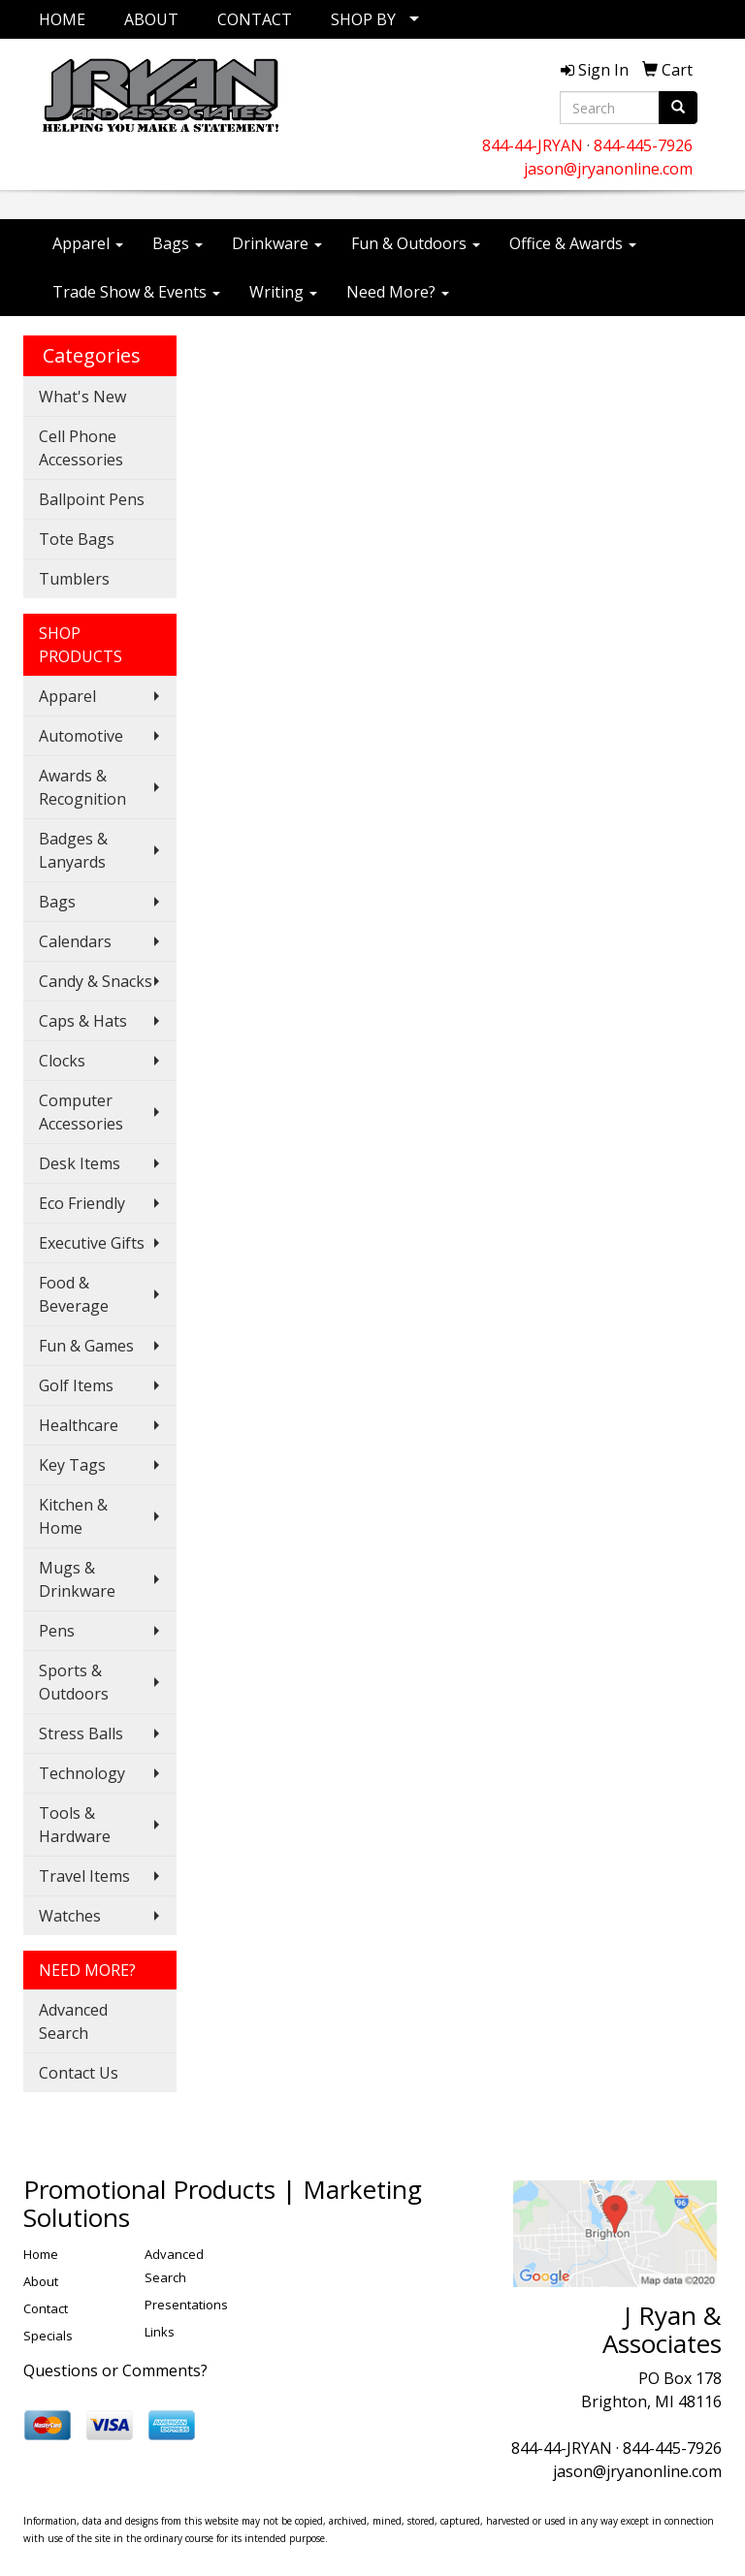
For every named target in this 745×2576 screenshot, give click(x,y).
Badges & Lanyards (73, 850)
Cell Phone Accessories (81, 448)
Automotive (81, 736)
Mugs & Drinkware (77, 1579)
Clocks (62, 1060)
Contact (45, 2308)
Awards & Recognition (82, 787)
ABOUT (151, 19)
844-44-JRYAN (532, 145)
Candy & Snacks (95, 981)
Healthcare (78, 1425)
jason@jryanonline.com (608, 168)
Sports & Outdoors (74, 1682)
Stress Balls (81, 1733)
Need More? (397, 291)
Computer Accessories (81, 1112)
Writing (283, 291)
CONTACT (254, 19)
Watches (70, 1915)
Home (40, 2254)
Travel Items (84, 1876)
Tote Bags (76, 539)
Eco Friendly (82, 1203)
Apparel (87, 243)
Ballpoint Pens (92, 499)
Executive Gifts (92, 1243)
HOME (62, 19)
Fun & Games (86, 1345)
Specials (48, 2335)
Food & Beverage (74, 1294)
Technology (82, 1773)
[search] (678, 107)
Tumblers (74, 578)
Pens (57, 1630)
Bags (177, 243)
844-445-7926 (643, 145)
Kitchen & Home (73, 1516)
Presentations (186, 2304)
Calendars (75, 941)
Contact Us (78, 2072)
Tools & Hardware (75, 1824)
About (40, 2281)
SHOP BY (363, 19)
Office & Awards (572, 243)
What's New (82, 396)
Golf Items (76, 1385)
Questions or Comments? (115, 2370)
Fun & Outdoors (415, 243)
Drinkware (277, 243)
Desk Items (79, 1163)
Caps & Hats (83, 1021)
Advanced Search (73, 2021)
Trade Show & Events (136, 291)
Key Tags (72, 1465)
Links (160, 2331)
